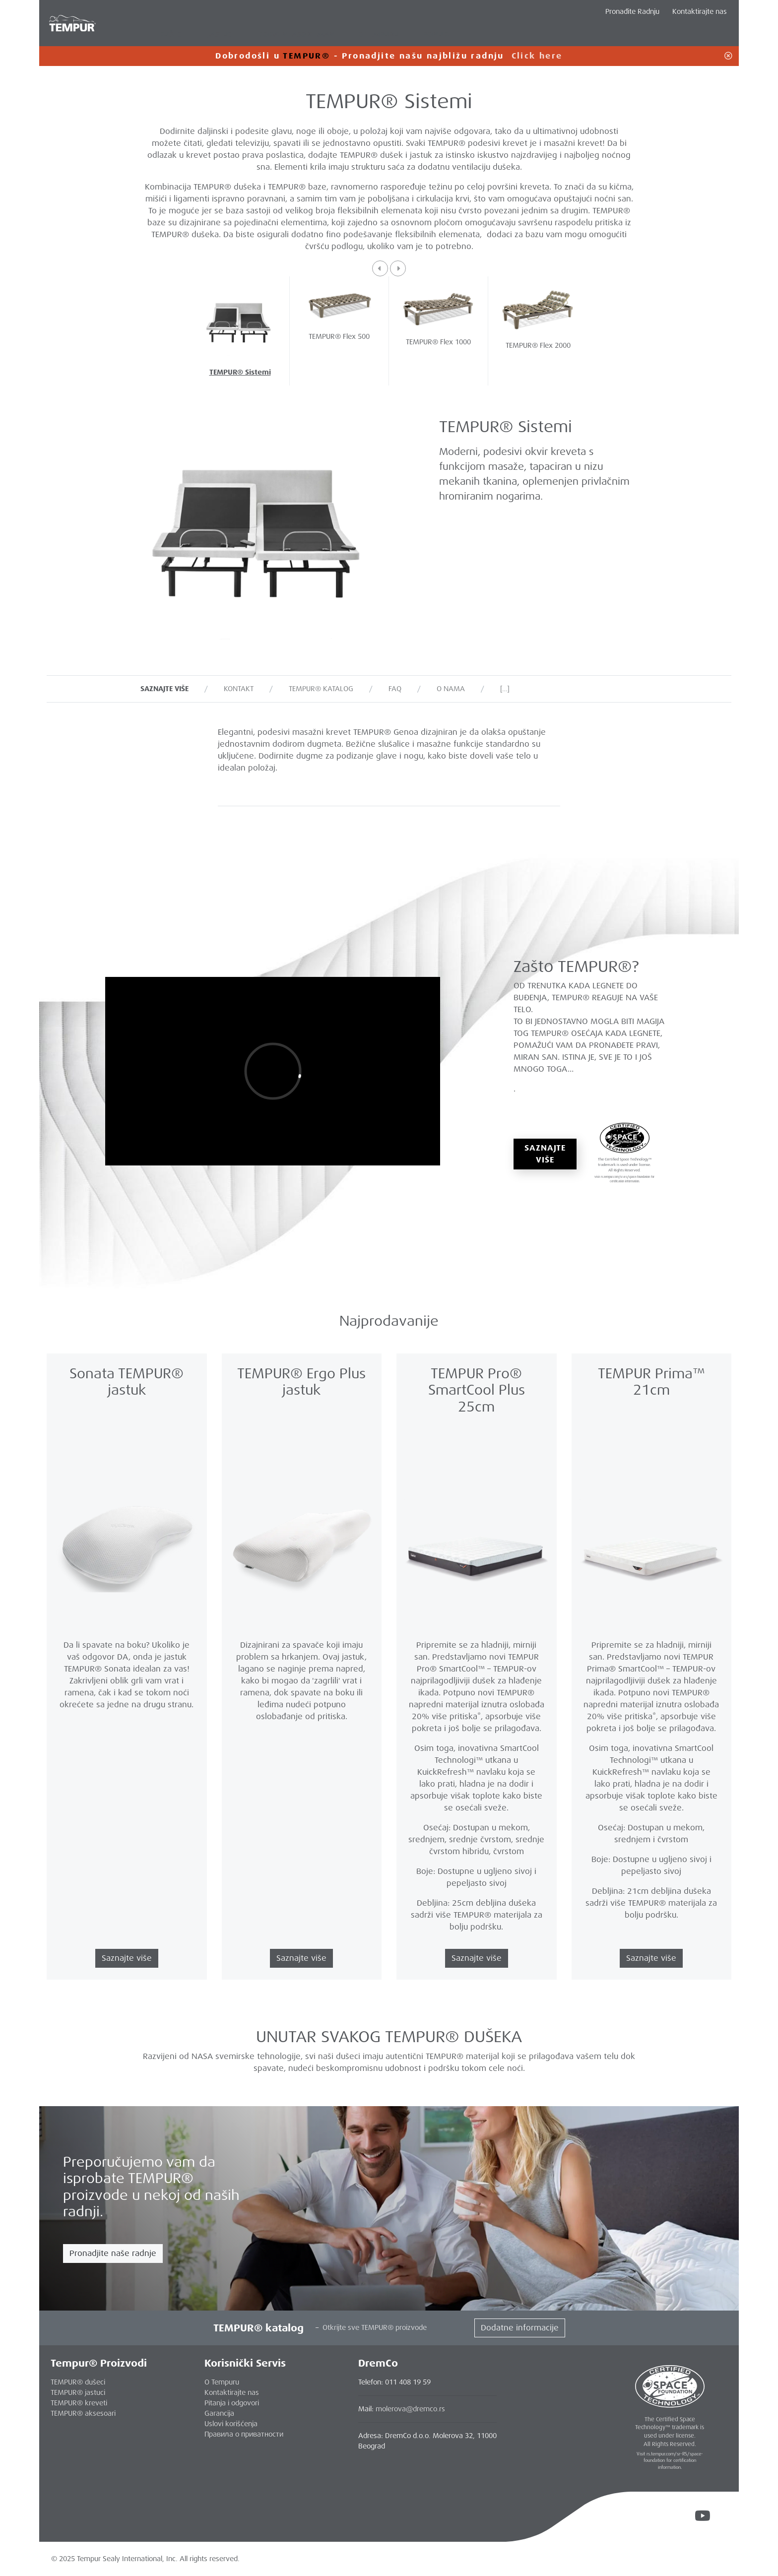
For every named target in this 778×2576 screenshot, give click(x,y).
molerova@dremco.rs (410, 2408)
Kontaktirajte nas (699, 11)
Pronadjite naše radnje (112, 2253)
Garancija (219, 2413)
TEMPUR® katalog (321, 688)
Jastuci (220, 34)
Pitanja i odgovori (231, 2402)
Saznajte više (545, 1154)
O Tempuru (221, 2382)
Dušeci (171, 34)
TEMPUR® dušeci (78, 2382)
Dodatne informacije (520, 2327)
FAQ (395, 688)
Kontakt (239, 688)
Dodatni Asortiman (296, 34)
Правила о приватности (243, 2434)
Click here (537, 56)
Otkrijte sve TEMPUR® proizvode (375, 2327)
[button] (380, 268)
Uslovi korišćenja (231, 2423)
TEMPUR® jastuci (78, 2392)
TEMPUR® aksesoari (83, 2413)
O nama (451, 688)
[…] (505, 688)
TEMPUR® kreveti (79, 2402)
